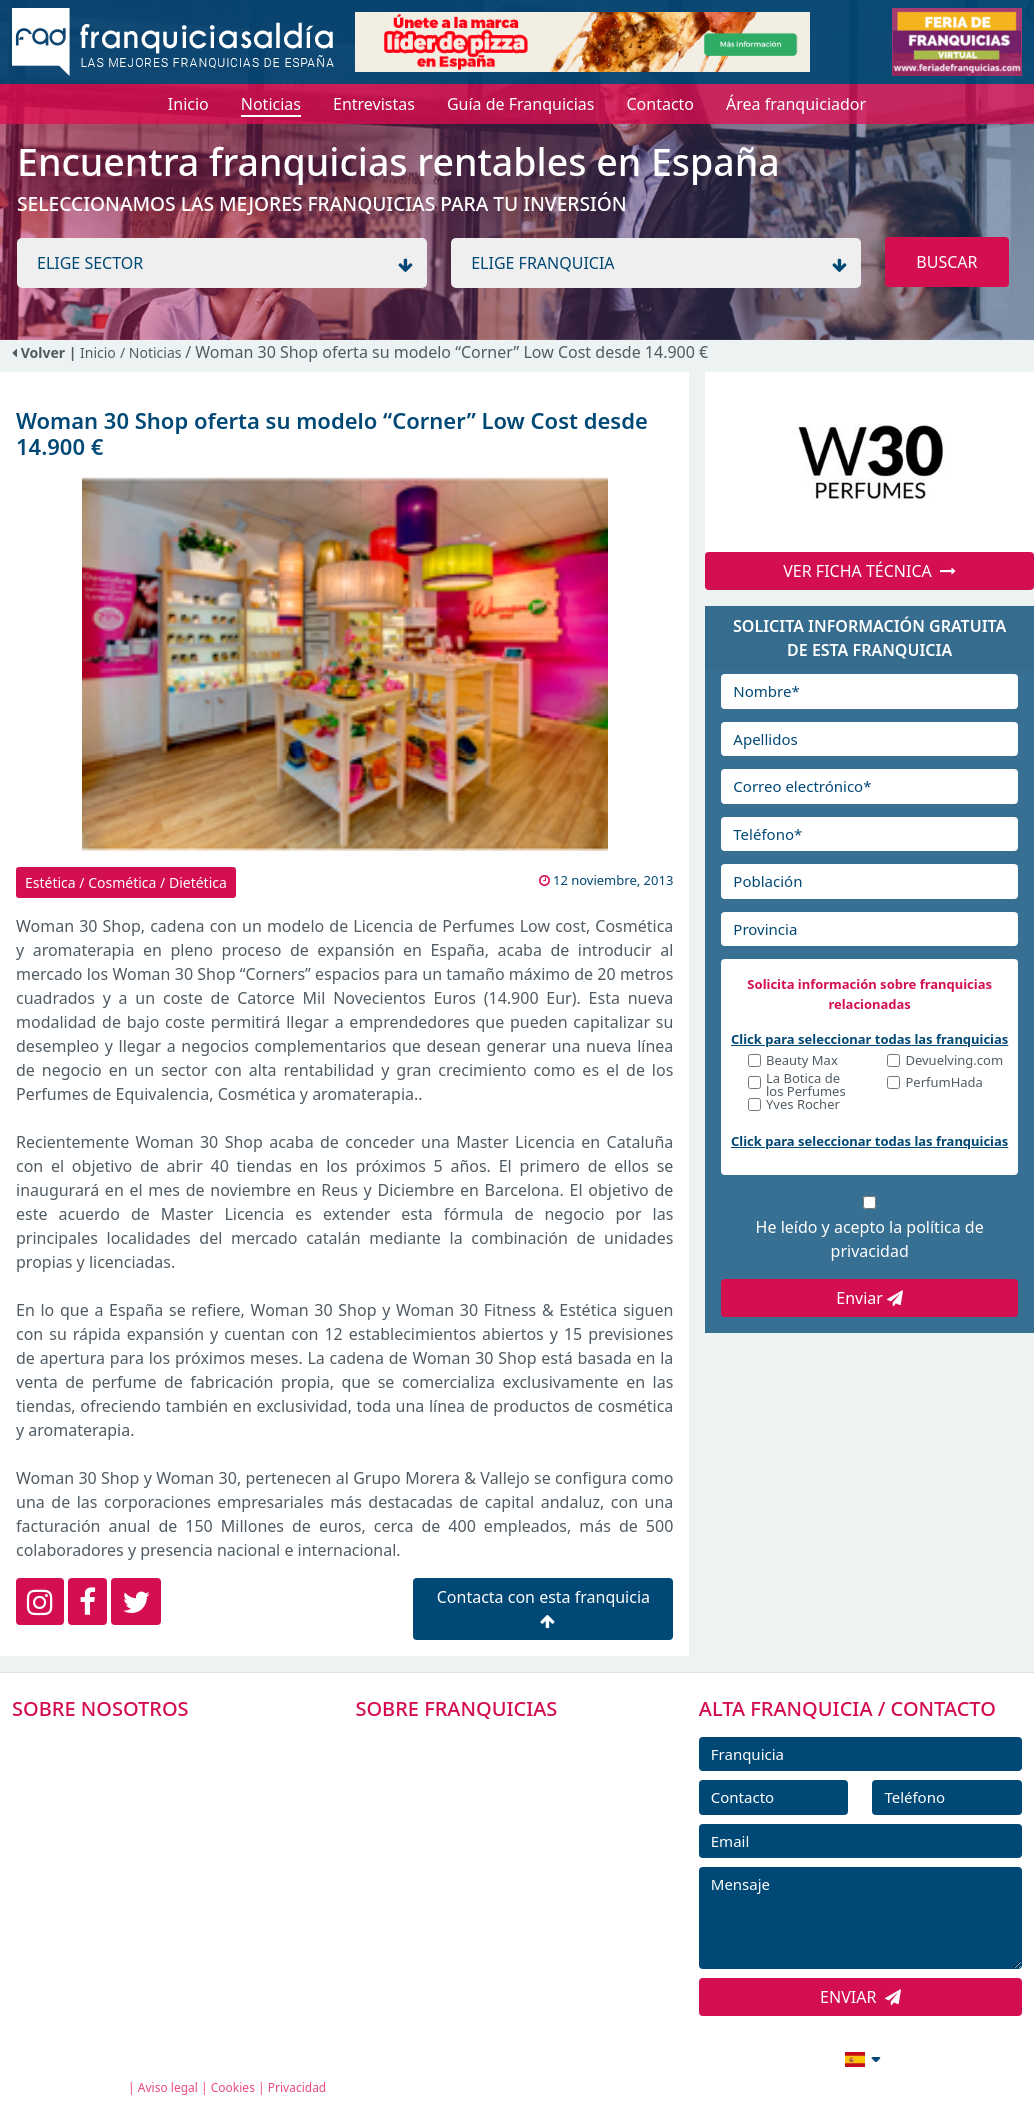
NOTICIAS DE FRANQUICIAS (482, 1879)
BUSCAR (946, 262)
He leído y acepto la (870, 1239)
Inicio (98, 352)
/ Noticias (152, 352)
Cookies (233, 2087)
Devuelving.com (954, 1061)
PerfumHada (943, 1083)
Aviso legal (168, 2087)
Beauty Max (802, 1061)
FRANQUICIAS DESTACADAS (482, 1834)
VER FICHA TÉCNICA (869, 571)
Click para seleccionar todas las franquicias (869, 1039)
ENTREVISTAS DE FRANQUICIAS (495, 1924)
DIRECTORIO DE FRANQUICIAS (493, 1789)
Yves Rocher (803, 1105)
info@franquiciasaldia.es (690, 2057)
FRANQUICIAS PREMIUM (471, 1744)
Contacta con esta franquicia (543, 1607)
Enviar (869, 1298)
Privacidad (297, 2087)
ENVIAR (860, 1997)
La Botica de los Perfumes (806, 1085)
